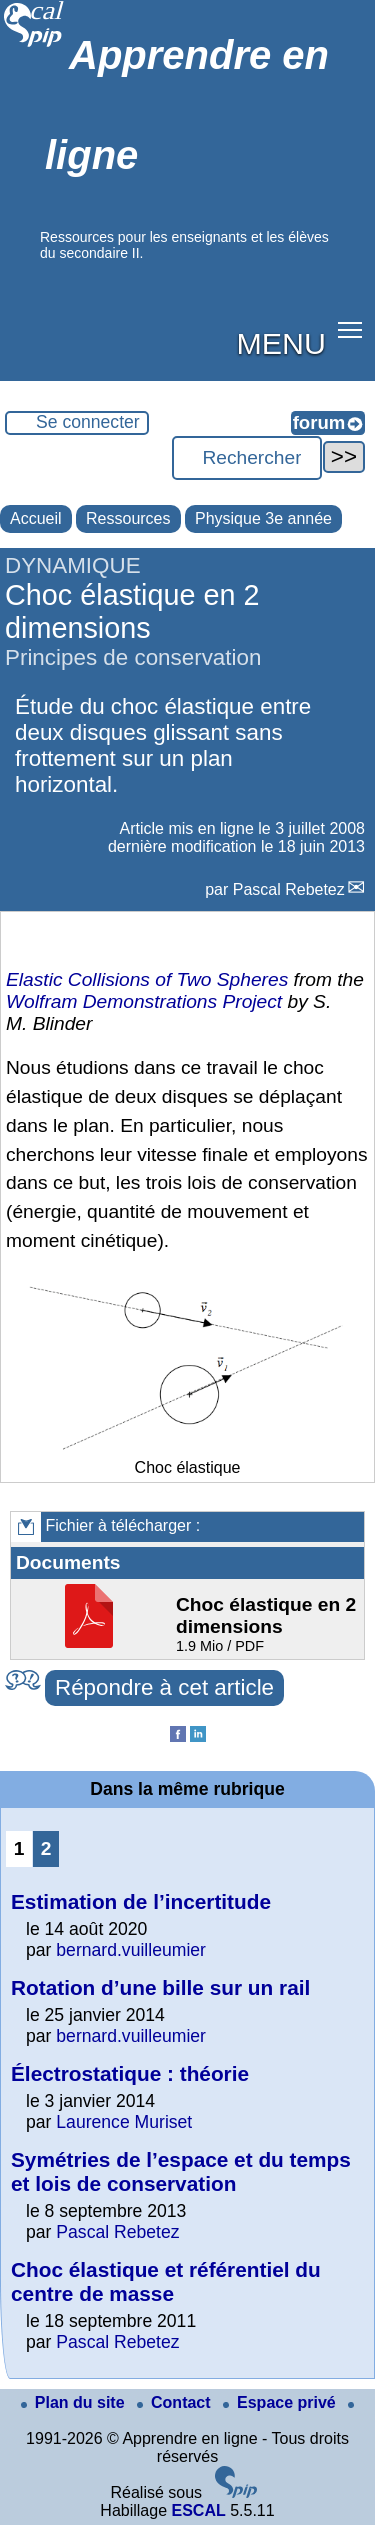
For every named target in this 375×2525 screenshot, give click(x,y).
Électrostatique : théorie (130, 2073)
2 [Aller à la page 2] (46, 1848)
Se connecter (88, 422)
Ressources (128, 518)
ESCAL (198, 2510)
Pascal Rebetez (289, 889)
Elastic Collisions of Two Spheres (147, 979)
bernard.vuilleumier (131, 1950)
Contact (176, 2402)
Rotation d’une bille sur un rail (160, 1987)
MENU (281, 343)
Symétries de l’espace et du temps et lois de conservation (181, 2171)
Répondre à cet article (164, 1687)
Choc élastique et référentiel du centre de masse (166, 2281)
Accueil (36, 518)
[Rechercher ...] (247, 458)
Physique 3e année (263, 518)
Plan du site (75, 2402)
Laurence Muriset (124, 2122)
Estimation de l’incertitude (141, 1901)
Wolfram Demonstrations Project (144, 1001)
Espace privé (281, 2402)
